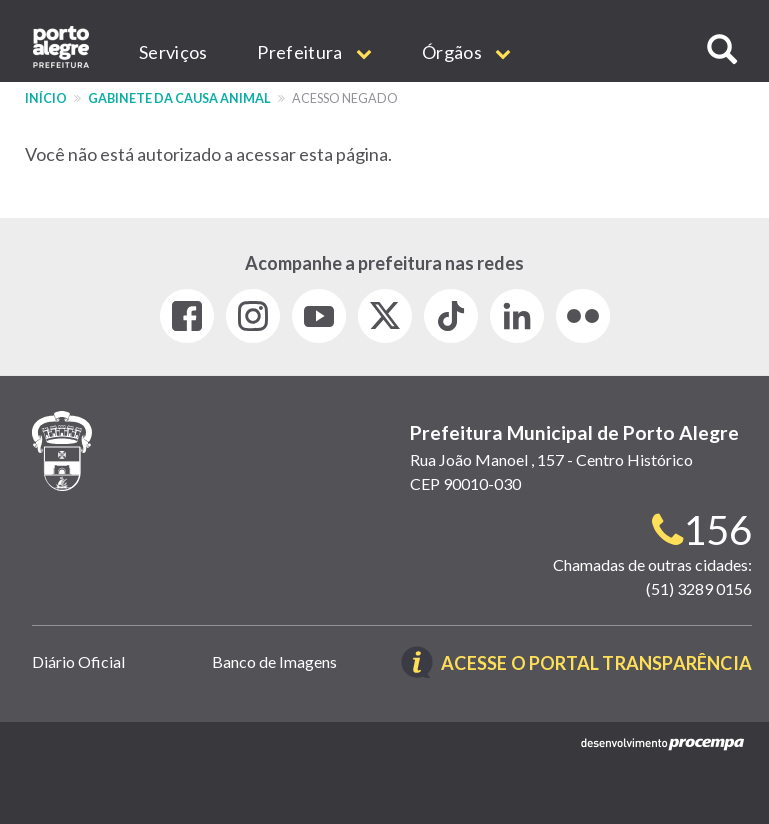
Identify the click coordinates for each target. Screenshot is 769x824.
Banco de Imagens (274, 661)
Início (46, 98)
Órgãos (466, 52)
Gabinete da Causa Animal (179, 98)
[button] (722, 49)
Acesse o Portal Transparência (596, 664)
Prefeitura (314, 52)
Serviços (173, 52)
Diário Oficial (78, 661)
